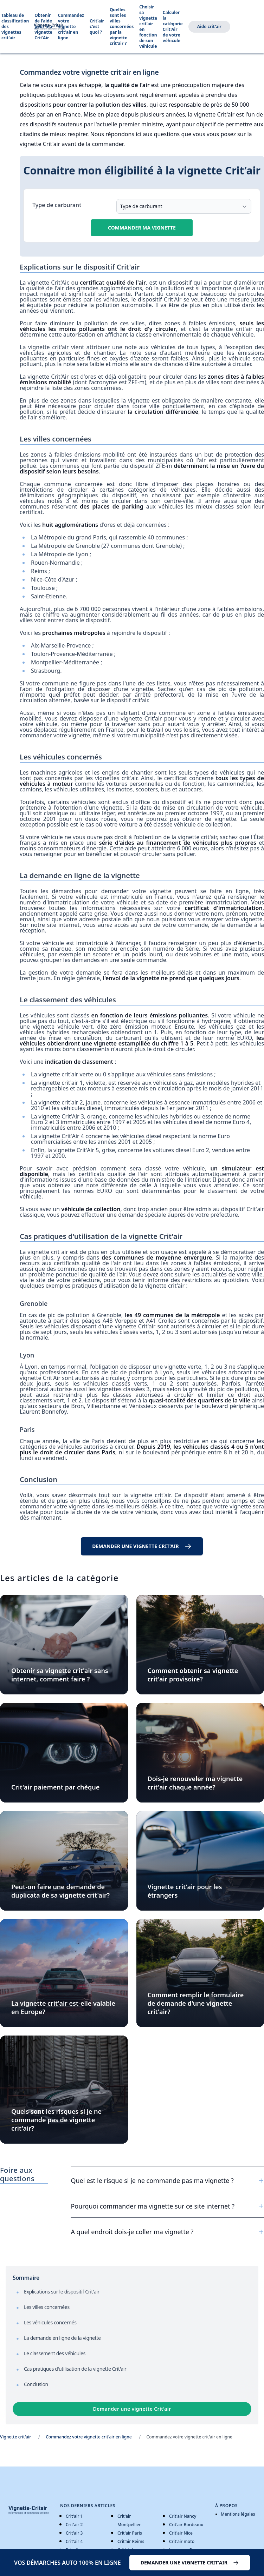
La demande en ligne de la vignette (62, 2338)
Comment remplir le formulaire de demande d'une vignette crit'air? (196, 2003)
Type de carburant (56, 205)
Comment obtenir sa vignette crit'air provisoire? (193, 1674)
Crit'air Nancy (182, 2516)
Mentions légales (238, 2514)
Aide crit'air (209, 26)
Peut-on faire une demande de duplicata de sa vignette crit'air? (60, 1891)
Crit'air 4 (74, 2541)
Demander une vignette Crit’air (132, 2408)
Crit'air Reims (130, 2541)
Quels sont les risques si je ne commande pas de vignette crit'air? (56, 2119)
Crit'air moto (181, 2541)
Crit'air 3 (74, 2533)
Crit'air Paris (129, 2533)
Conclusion (36, 2384)
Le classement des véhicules (54, 2353)
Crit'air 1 (74, 2516)
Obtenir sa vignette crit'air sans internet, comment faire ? (59, 1674)
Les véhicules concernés (50, 2322)
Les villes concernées (47, 2307)
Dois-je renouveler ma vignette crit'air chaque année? (195, 1782)
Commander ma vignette (142, 227)
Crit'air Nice (181, 2533)
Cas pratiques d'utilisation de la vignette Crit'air (75, 2368)
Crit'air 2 (74, 2525)
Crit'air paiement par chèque (55, 1787)
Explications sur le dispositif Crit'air (61, 2291)
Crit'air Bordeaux (186, 2525)
